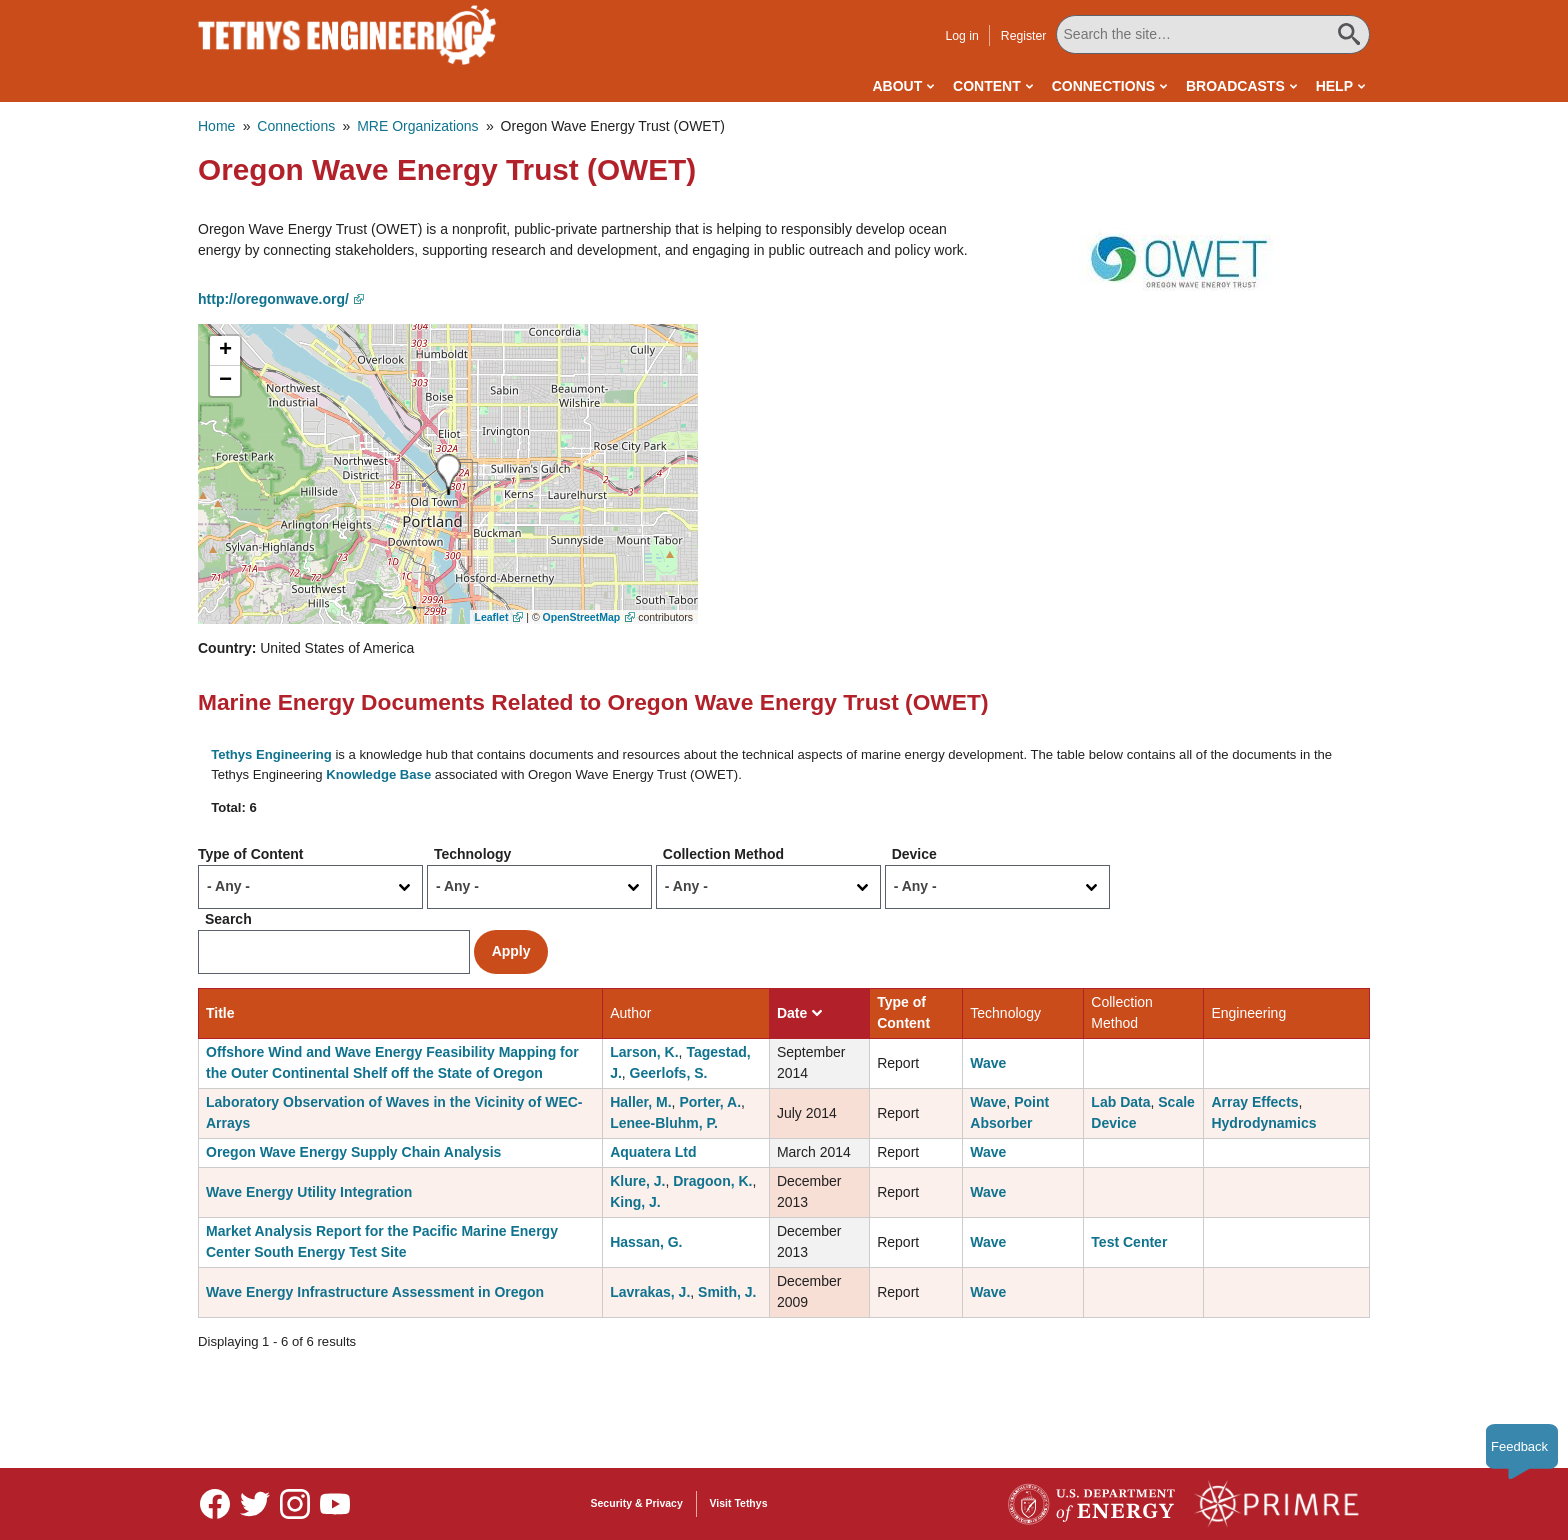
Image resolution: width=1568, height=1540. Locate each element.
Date (799, 1013)
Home (216, 126)
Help (1334, 86)
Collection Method (723, 854)
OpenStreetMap (582, 617)
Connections (1103, 86)
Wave (988, 1063)
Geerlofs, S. (669, 1073)
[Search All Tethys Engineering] (1213, 34)
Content (987, 86)
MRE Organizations (417, 126)
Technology (473, 854)
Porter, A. (710, 1102)
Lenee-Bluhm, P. (664, 1123)
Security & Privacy (637, 1503)
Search (228, 919)
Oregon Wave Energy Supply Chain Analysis (353, 1152)
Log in (961, 36)
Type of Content (251, 854)
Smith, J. (727, 1292)
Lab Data (1120, 1102)
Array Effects (1254, 1102)
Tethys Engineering (271, 754)
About (897, 86)
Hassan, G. (646, 1242)
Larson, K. (644, 1052)
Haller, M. (640, 1102)
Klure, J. (637, 1181)
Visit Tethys (739, 1503)
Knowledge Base (378, 774)
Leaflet (492, 617)
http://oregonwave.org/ (273, 299)
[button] (1185, 261)
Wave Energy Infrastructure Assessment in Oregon (375, 1292)
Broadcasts (1235, 86)
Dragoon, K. (712, 1181)
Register (1024, 36)
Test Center (1129, 1242)
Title (220, 1013)
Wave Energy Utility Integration (309, 1192)
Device (914, 854)
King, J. (635, 1202)
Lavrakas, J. (650, 1292)
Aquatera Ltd (653, 1152)
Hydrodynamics (1263, 1123)
